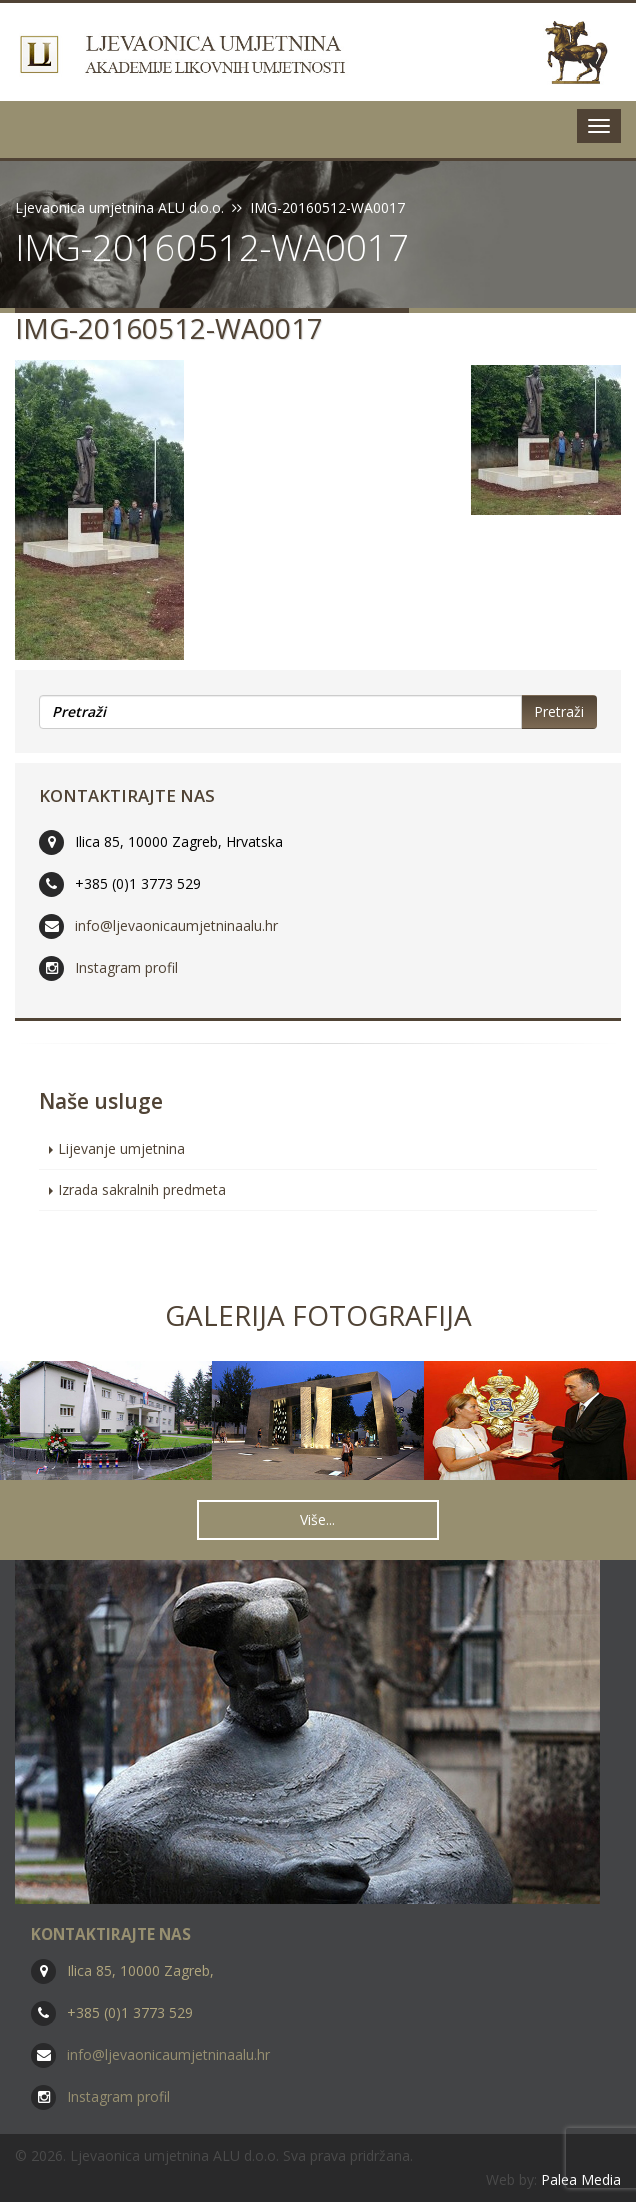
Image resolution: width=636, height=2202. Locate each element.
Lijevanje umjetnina (121, 1148)
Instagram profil (126, 967)
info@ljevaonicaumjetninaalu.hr (176, 925)
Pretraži (559, 711)
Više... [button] (317, 1519)
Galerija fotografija (318, 1315)
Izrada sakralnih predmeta (142, 1189)
